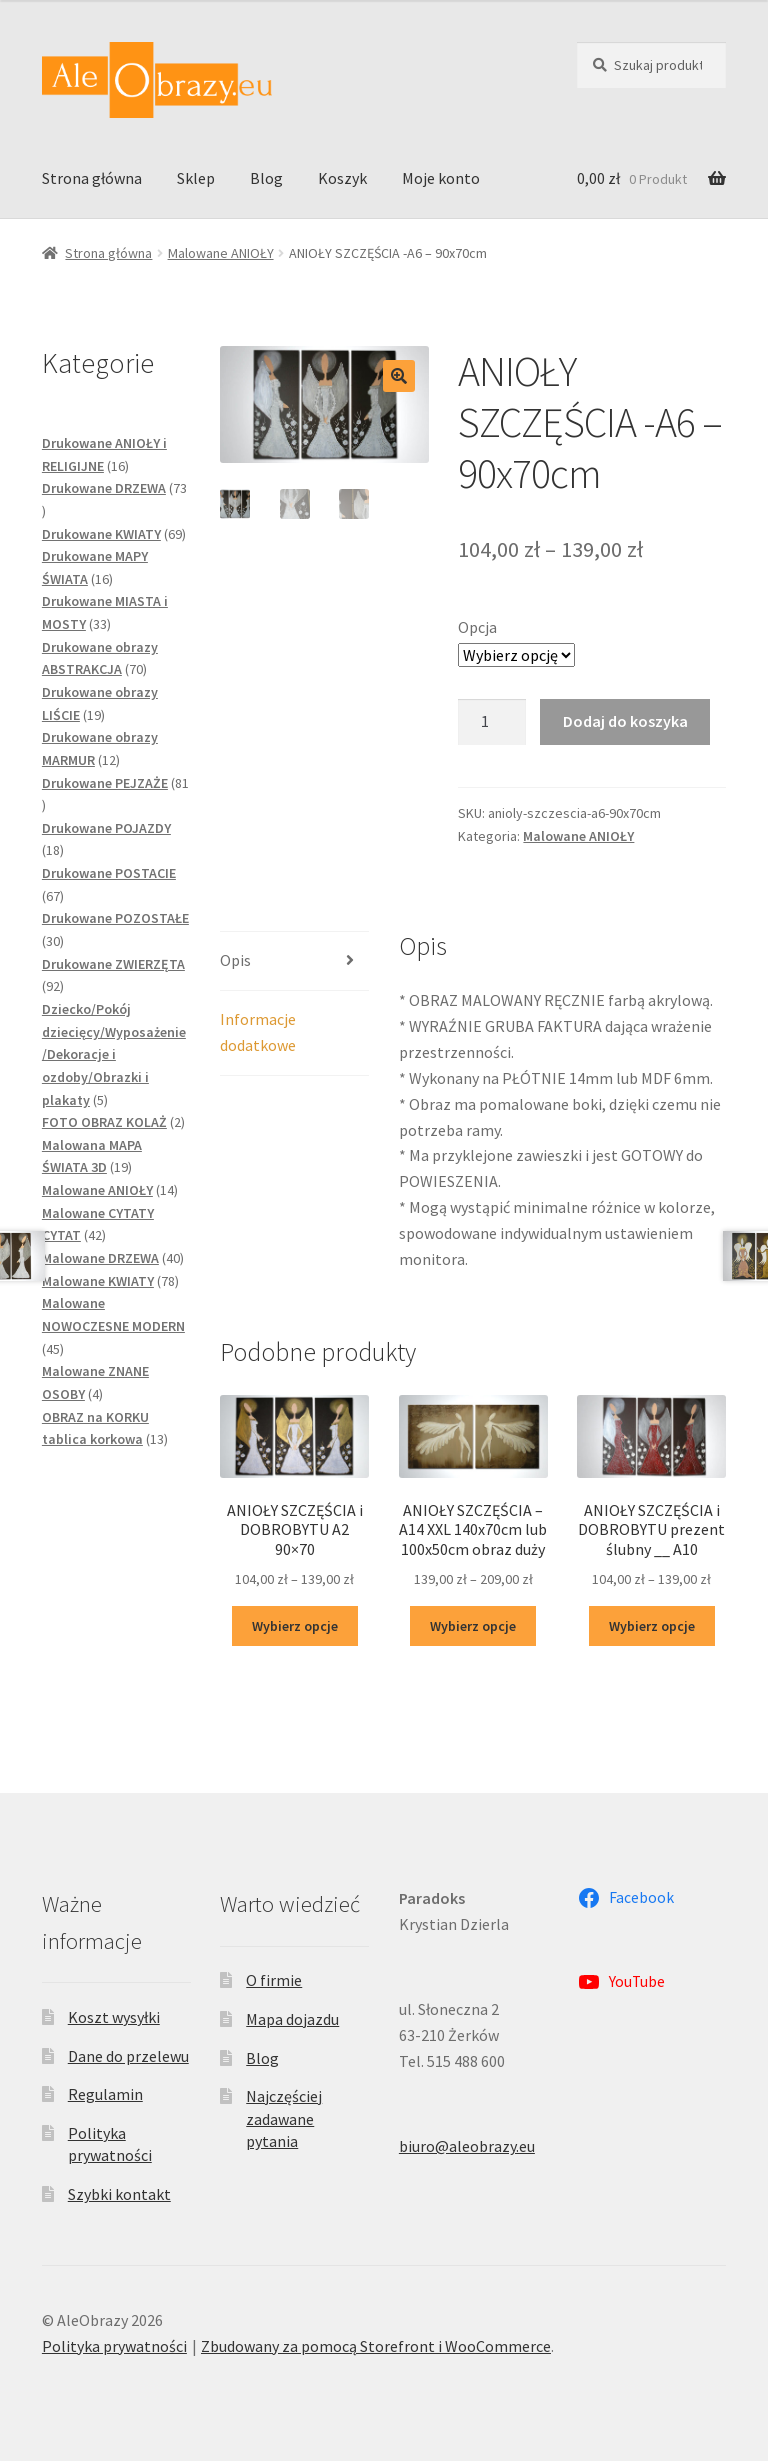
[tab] (294, 961)
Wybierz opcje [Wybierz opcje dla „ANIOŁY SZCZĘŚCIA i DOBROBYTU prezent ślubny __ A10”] (652, 1626)
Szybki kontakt (119, 2194)
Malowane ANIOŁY (221, 253)
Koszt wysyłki (114, 2017)
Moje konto (441, 178)
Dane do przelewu (128, 2056)
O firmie (274, 1980)
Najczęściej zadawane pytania (284, 2118)
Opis (235, 960)
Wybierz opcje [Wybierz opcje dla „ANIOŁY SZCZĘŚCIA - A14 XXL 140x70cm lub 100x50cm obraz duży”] (473, 1626)
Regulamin (105, 2094)
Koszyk (342, 178)
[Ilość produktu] (492, 722)
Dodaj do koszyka (625, 721)
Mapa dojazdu (292, 2019)
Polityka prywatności (114, 2346)
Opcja (477, 627)
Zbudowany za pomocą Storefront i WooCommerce (376, 2346)
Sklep (196, 178)
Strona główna (92, 178)
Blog (266, 178)
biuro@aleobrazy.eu (467, 2146)
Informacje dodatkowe (258, 1032)
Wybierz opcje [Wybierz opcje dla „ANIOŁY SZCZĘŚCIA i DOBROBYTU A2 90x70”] (295, 1626)
